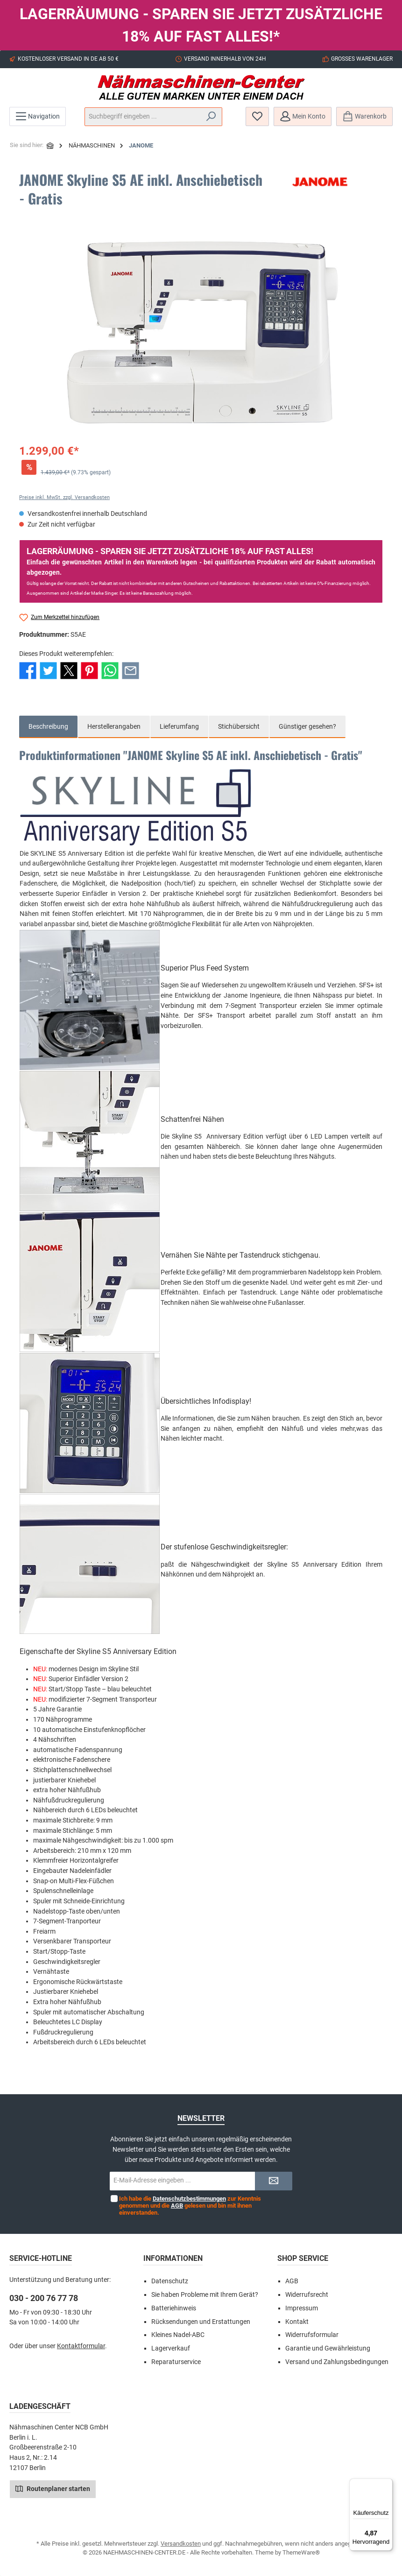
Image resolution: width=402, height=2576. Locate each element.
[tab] (48, 727)
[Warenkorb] (364, 116)
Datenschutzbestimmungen (189, 2198)
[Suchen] (211, 116)
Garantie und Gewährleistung (327, 2348)
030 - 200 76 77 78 (43, 2298)
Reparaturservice (176, 2362)
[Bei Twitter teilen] (48, 670)
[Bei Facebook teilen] (27, 670)
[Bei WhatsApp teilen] (109, 670)
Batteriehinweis (173, 2308)
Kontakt (297, 2322)
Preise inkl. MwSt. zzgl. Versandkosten (64, 497)
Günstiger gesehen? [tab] (307, 727)
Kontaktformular (81, 2346)
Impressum (301, 2308)
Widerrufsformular (312, 2335)
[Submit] (273, 2181)
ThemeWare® (301, 2552)
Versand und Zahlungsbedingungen (336, 2362)
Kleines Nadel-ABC (178, 2335)
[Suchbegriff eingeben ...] (143, 116)
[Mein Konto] (302, 116)
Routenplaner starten (52, 2488)
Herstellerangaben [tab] (114, 727)
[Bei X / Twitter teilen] (68, 670)
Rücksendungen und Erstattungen (200, 2322)
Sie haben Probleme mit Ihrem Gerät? (204, 2295)
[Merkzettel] (257, 116)
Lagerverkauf (170, 2348)
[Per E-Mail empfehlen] (130, 670)
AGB (177, 2205)
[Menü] (37, 116)
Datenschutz (169, 2281)
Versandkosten (181, 2543)
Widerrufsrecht (306, 2295)
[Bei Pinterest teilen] (89, 670)
